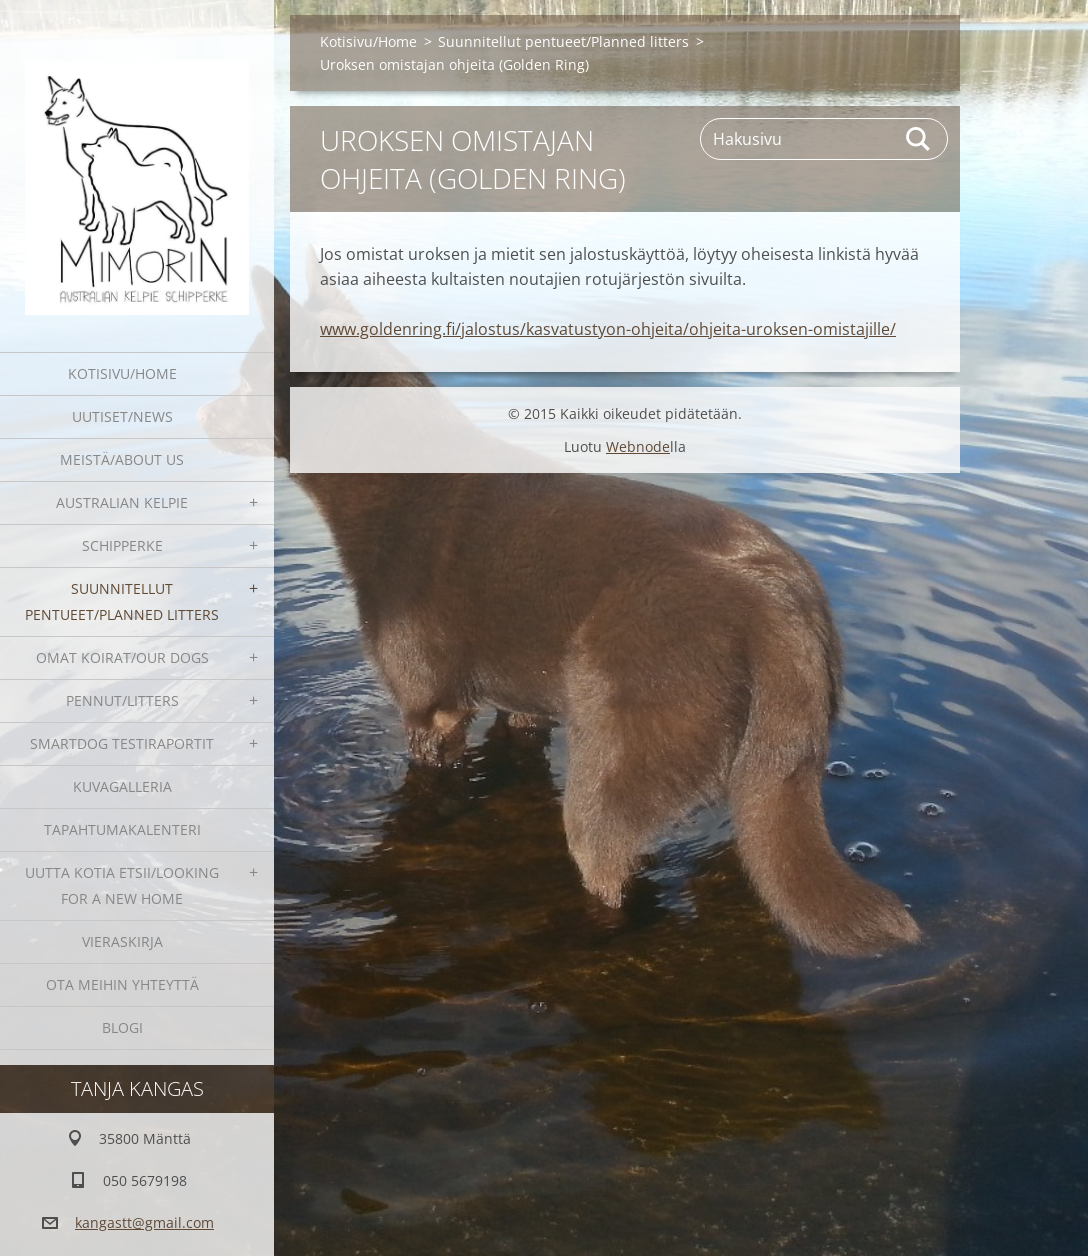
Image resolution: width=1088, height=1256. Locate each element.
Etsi (919, 139)
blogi (122, 1027)
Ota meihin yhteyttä (122, 984)
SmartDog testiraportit (122, 743)
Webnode (638, 446)
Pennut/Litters (122, 700)
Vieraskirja (122, 941)
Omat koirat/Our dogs (122, 657)
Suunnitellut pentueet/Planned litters (122, 601)
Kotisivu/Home (122, 373)
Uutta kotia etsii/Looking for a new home (122, 885)
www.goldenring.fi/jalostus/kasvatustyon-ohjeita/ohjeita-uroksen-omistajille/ (608, 329)
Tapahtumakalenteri (122, 829)
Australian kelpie (122, 502)
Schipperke (122, 545)
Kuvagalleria (122, 786)
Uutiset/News (122, 416)
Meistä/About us (122, 459)
